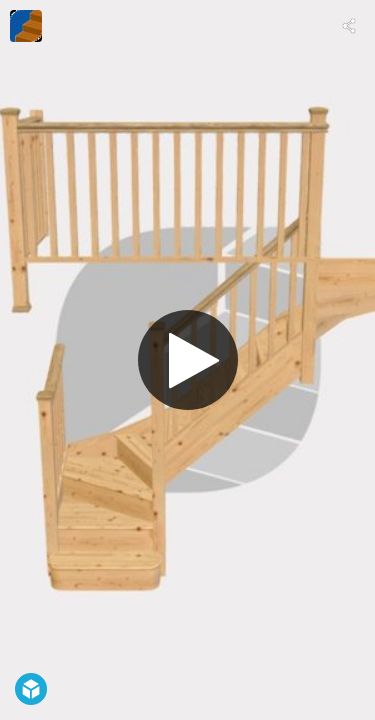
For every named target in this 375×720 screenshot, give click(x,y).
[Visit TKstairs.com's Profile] (26, 26)
